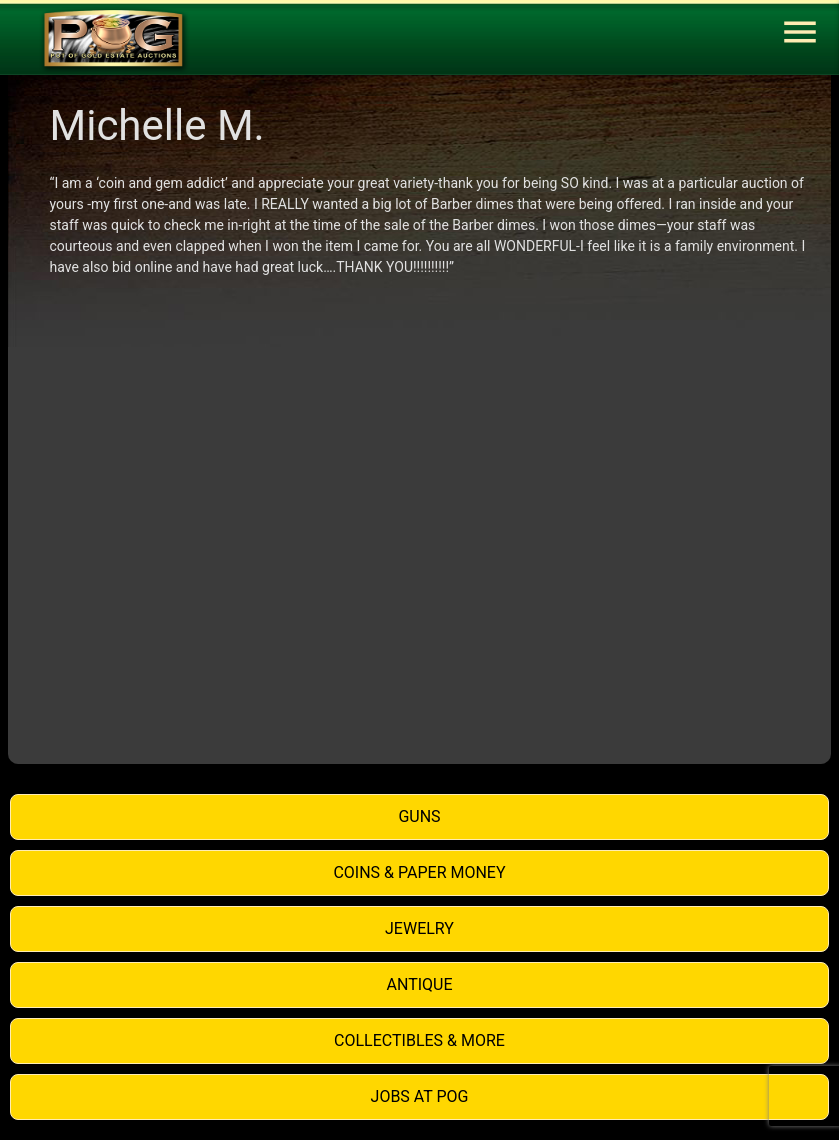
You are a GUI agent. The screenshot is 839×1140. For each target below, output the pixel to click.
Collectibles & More (419, 1040)
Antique (420, 984)
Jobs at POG (420, 1096)
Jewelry (419, 928)
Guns (419, 816)
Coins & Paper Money (419, 872)
